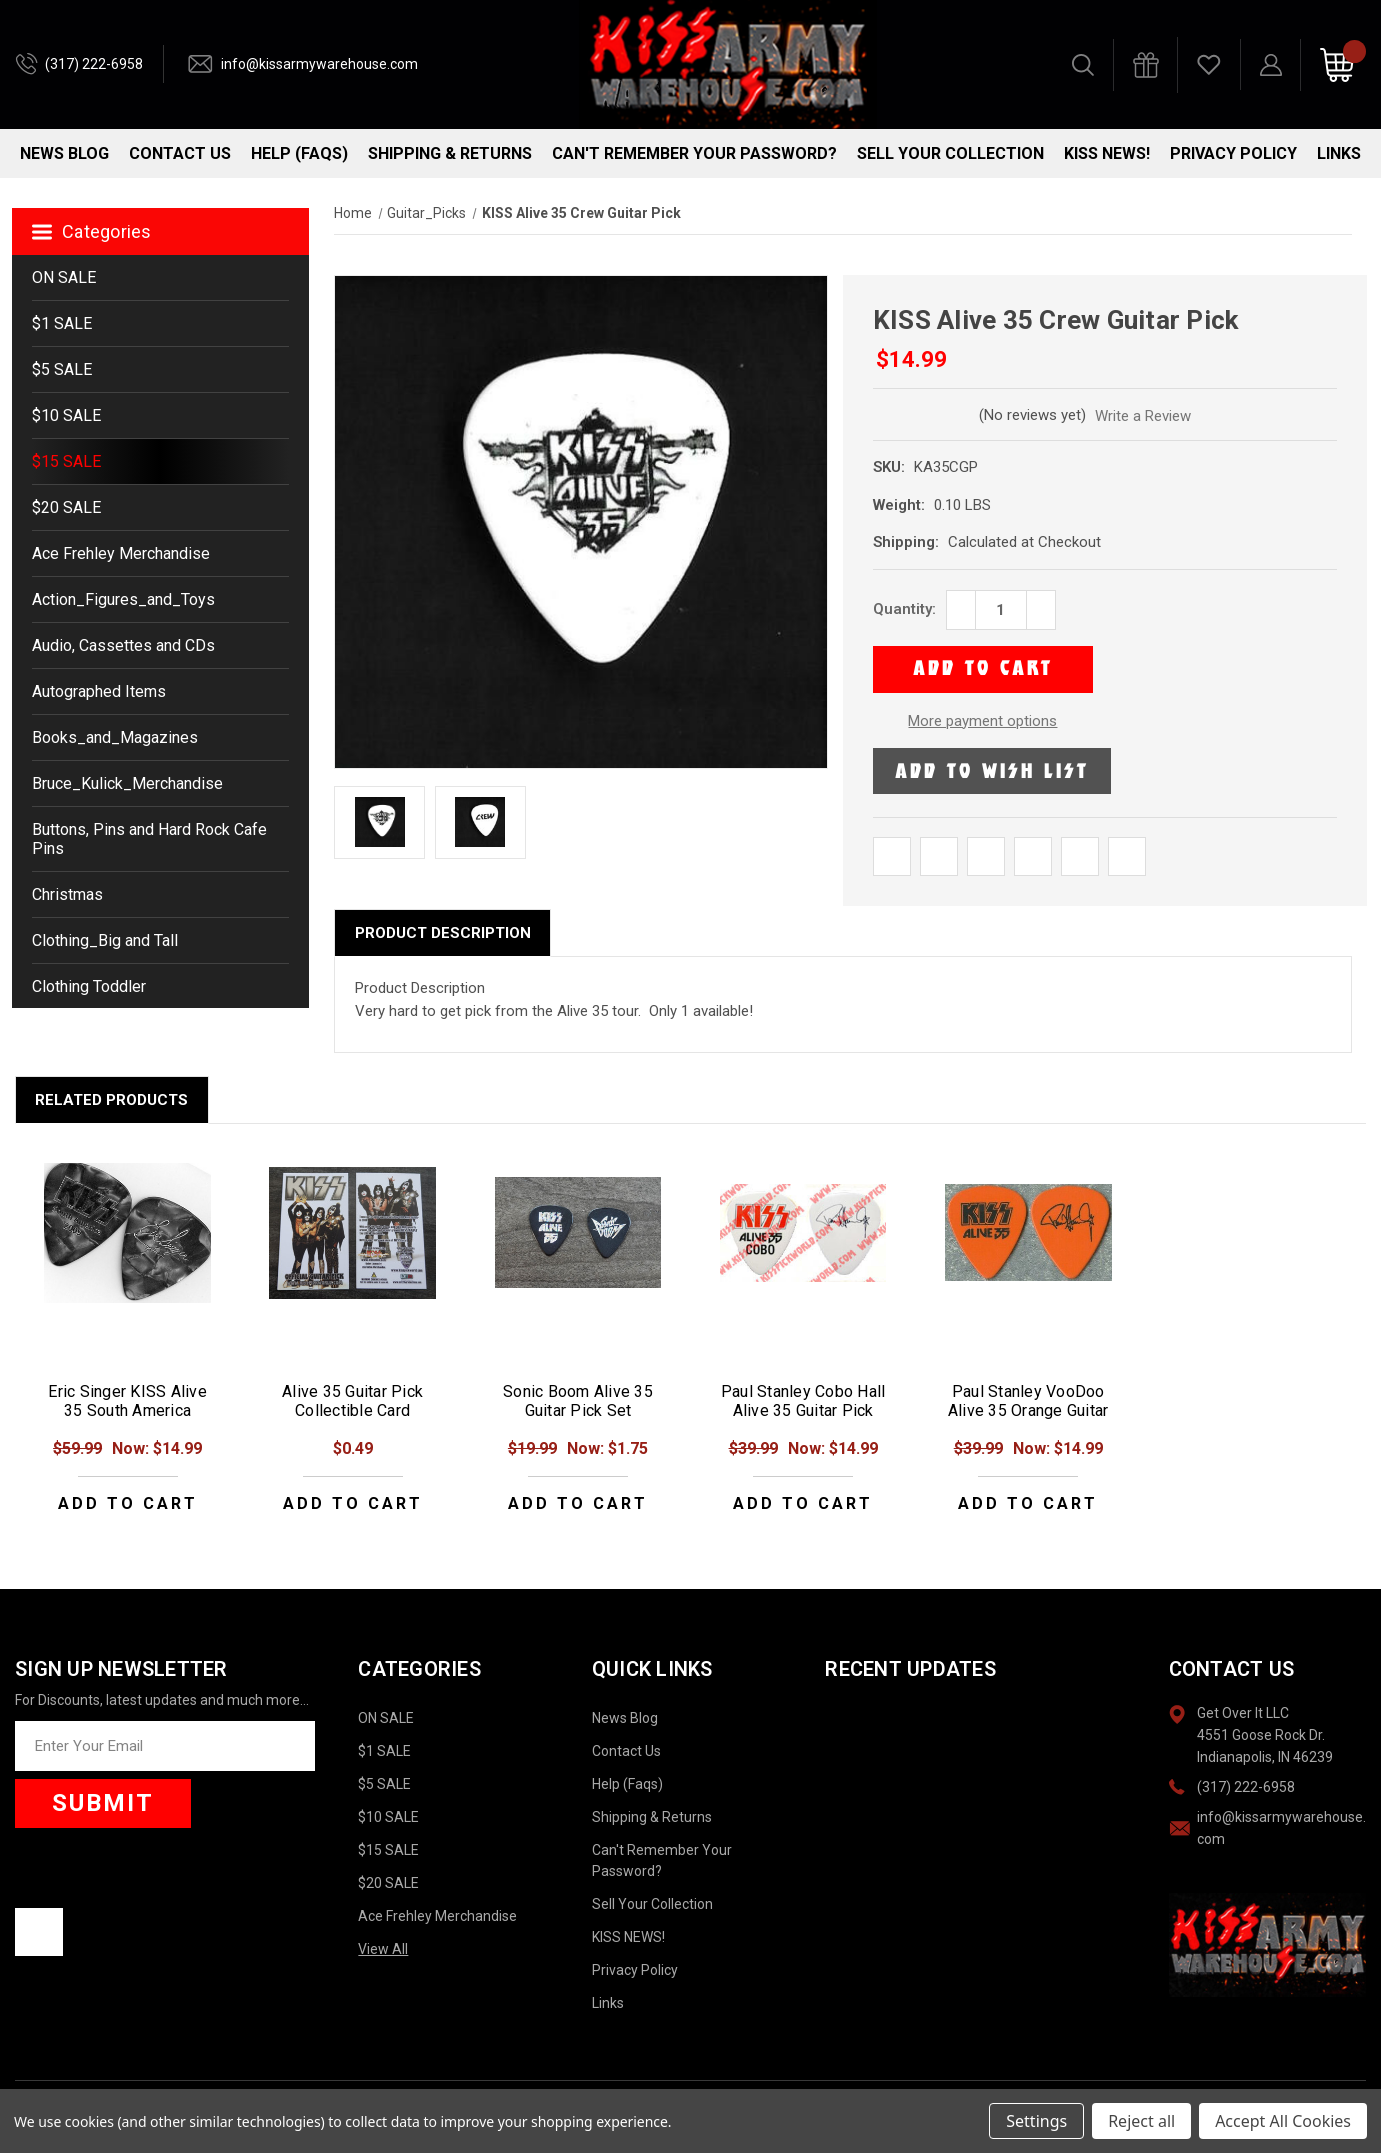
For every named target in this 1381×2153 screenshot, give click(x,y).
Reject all (1141, 2121)
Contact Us (180, 153)
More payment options (982, 721)
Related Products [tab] (111, 1100)
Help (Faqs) (299, 153)
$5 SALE (62, 369)
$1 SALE (62, 323)
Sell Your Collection (950, 153)
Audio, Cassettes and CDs (123, 645)
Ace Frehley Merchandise (121, 553)
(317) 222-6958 (94, 64)
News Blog (64, 153)
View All (383, 1949)
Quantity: (904, 609)
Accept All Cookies (1283, 2121)
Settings (1036, 2121)
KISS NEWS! (1107, 153)
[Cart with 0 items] (1337, 65)
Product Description (443, 933)
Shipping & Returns (450, 153)
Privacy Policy (1233, 153)
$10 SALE (66, 415)
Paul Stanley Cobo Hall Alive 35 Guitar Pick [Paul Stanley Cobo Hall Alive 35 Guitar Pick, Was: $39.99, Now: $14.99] (803, 1401)
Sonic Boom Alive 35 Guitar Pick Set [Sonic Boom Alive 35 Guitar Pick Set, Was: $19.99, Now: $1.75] (578, 1401)
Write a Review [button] (1143, 416)
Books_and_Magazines (115, 737)
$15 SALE (66, 461)
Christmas (67, 894)
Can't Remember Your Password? (694, 153)
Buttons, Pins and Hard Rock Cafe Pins (149, 839)
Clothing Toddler (89, 986)
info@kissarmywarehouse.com (319, 64)
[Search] (1083, 65)
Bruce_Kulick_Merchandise (127, 783)
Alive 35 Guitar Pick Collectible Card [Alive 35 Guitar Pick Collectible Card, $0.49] (352, 1401)
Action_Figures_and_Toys (123, 599)
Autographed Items (99, 691)
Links (1339, 153)
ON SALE (64, 277)
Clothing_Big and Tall (105, 940)
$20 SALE (66, 507)
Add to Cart (128, 1503)
